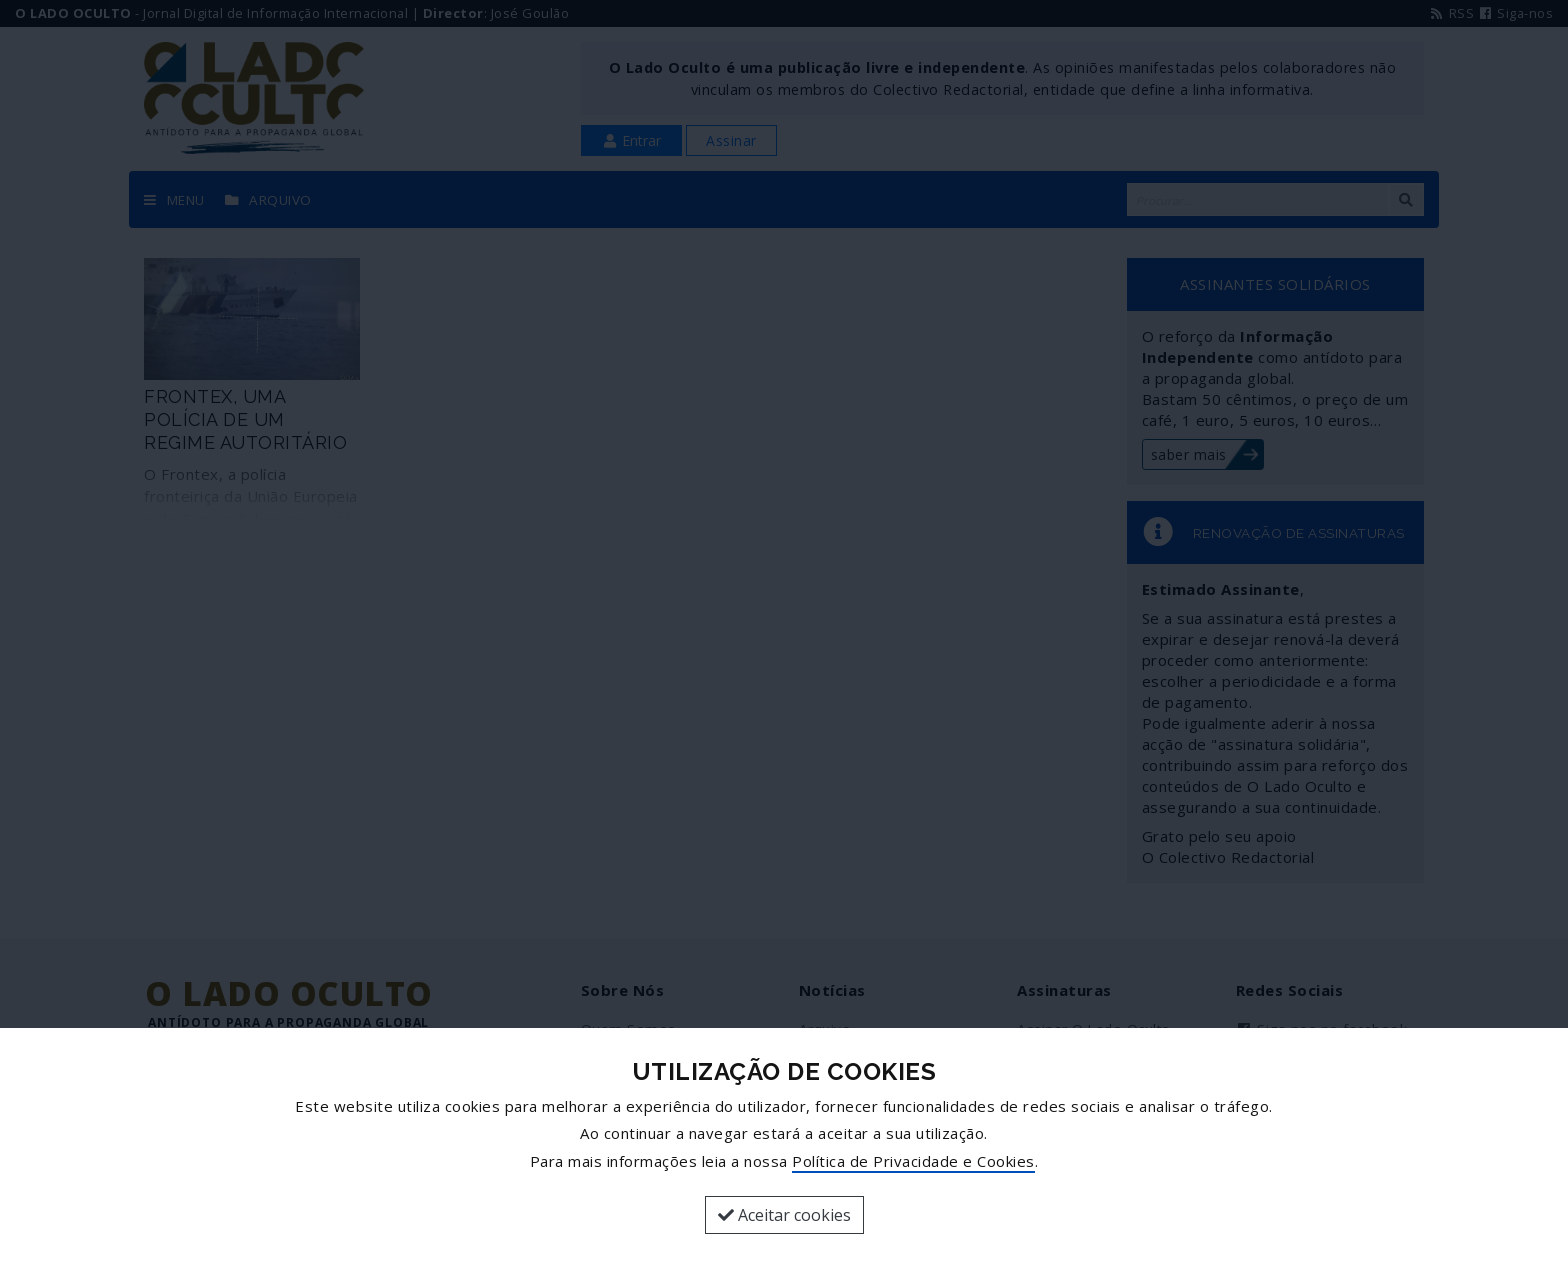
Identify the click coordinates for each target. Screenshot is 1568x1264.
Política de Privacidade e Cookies (913, 1161)
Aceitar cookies (784, 1215)
